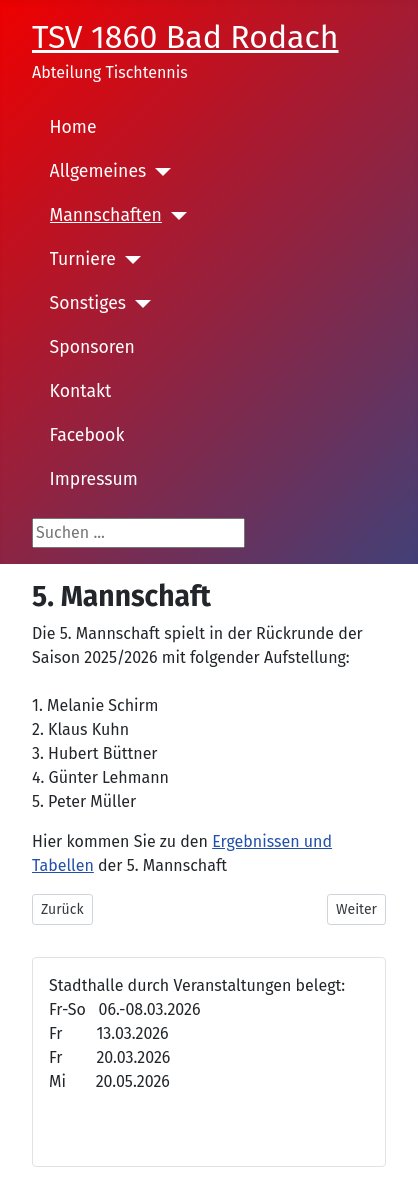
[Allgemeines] (158, 172)
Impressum (94, 479)
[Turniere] (128, 260)
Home (73, 127)
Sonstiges (88, 303)
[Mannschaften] (174, 216)
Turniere (83, 259)
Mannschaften (106, 215)
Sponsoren (92, 347)
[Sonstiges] (138, 304)
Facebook (87, 435)
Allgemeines (98, 171)
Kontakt (81, 391)
